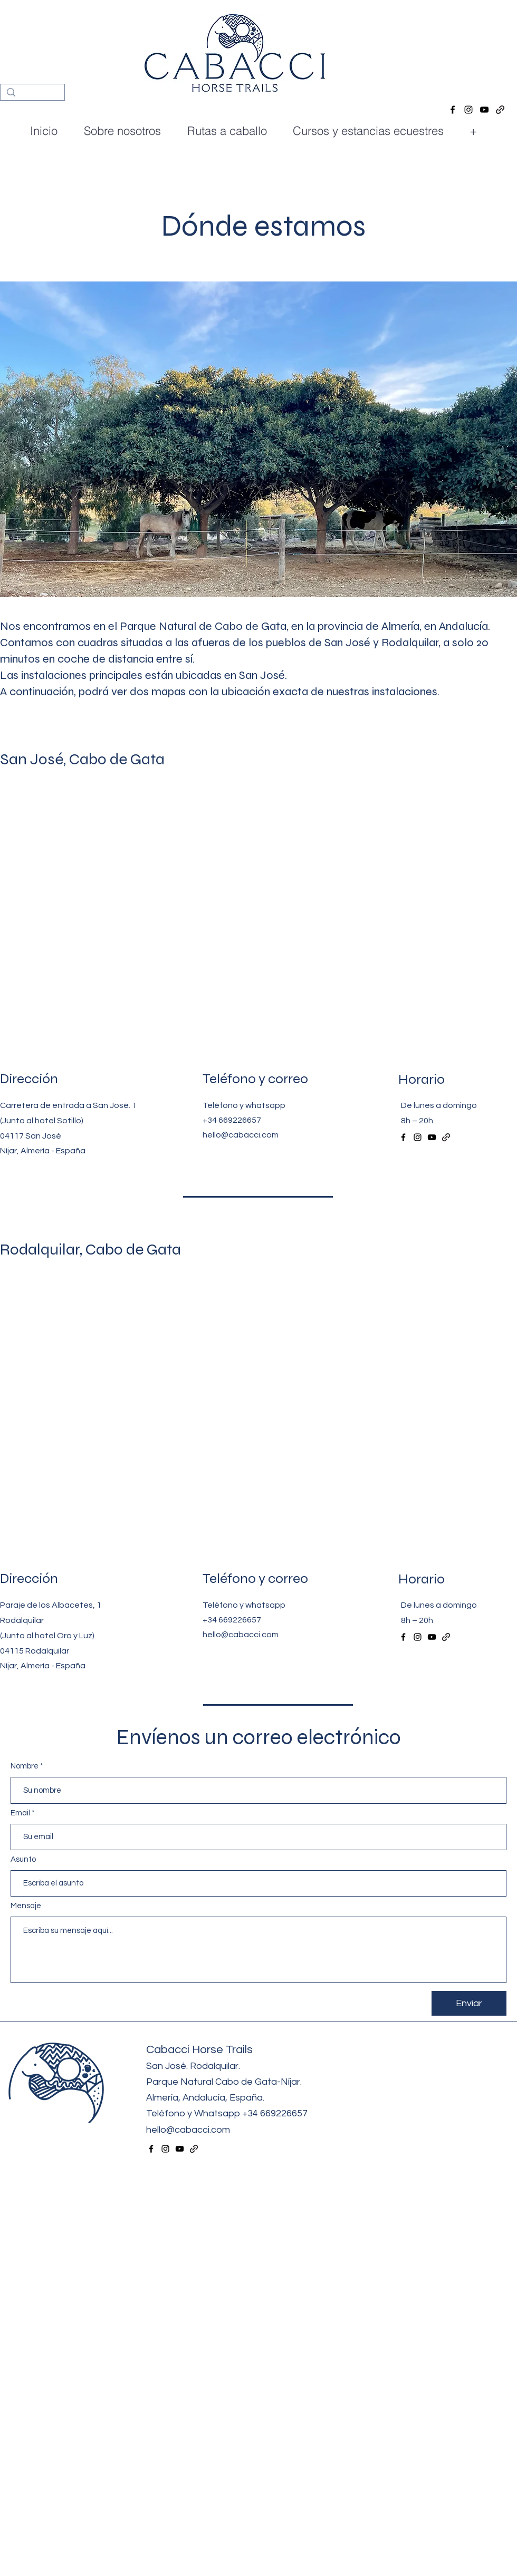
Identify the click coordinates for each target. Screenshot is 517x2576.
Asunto (23, 1859)
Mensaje (26, 1906)
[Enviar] (469, 2003)
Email (20, 1813)
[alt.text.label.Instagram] (468, 109)
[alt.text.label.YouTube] (484, 109)
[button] (372, 131)
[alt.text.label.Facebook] (452, 109)
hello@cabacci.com (241, 1135)
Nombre (25, 1766)
